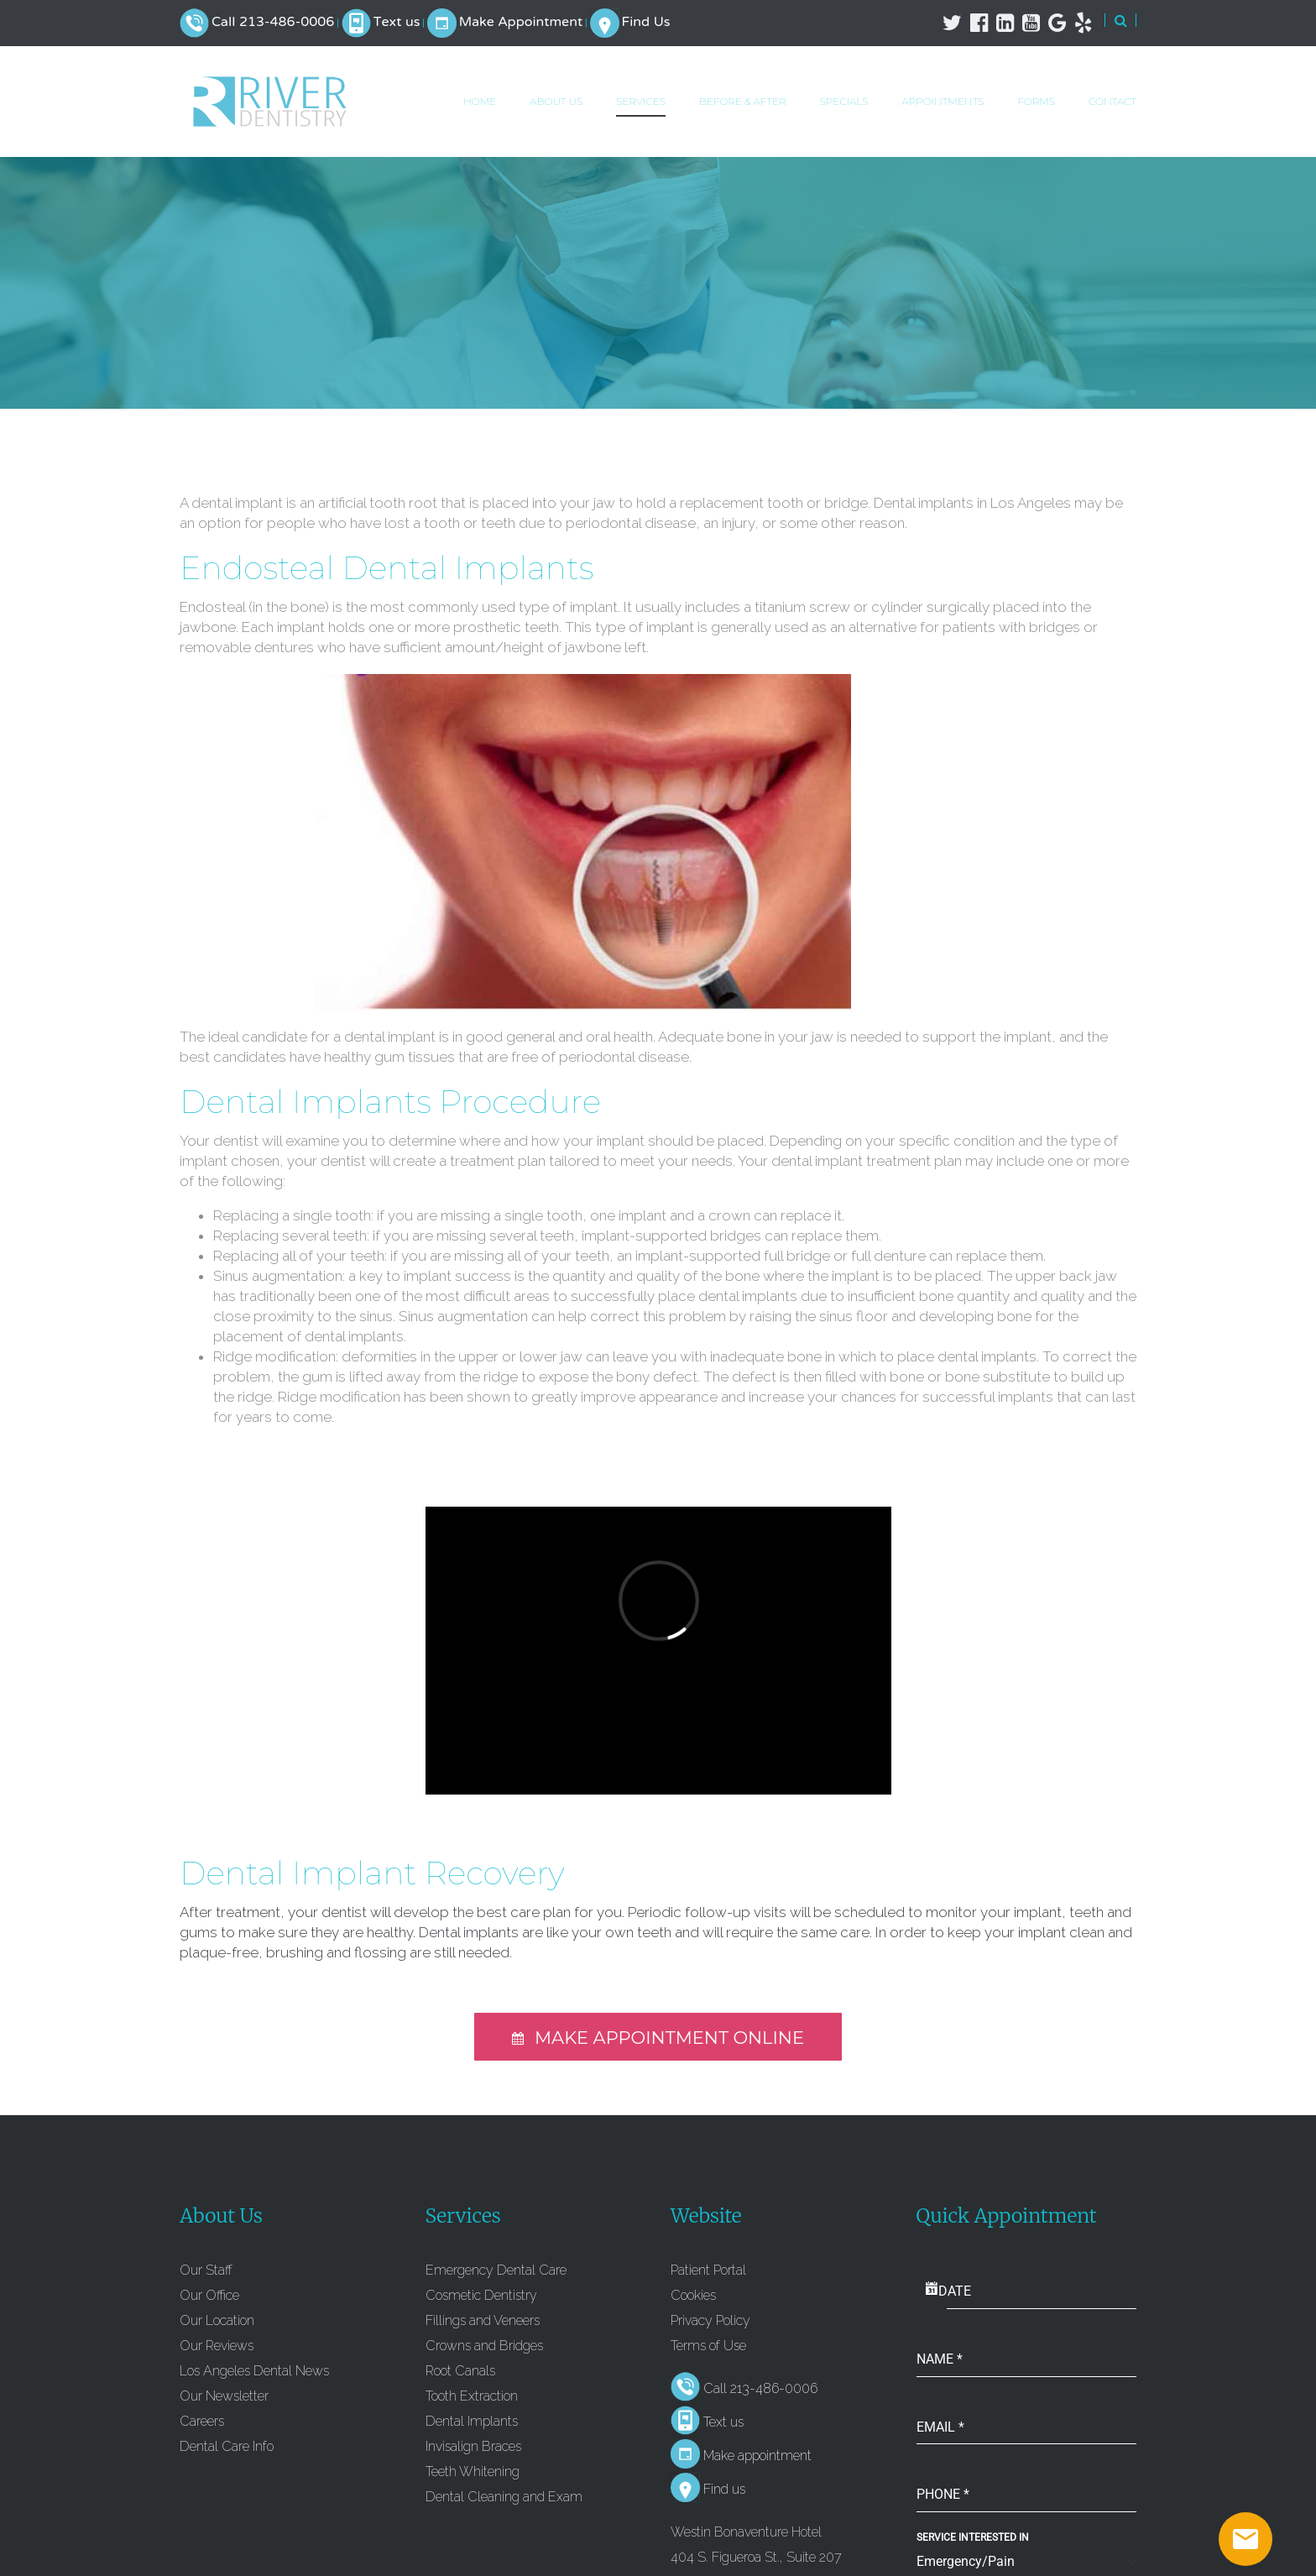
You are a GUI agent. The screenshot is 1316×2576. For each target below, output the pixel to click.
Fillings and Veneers (483, 2320)
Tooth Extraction (472, 2396)
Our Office (209, 2295)
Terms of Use (708, 2346)
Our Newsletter (224, 2396)
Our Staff (206, 2270)
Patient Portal (708, 2270)
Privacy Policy (710, 2320)
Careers (202, 2421)
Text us (396, 22)
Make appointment (757, 2456)
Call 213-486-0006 (273, 22)
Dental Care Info (227, 2446)
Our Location (217, 2320)
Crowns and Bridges (484, 2346)
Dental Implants (472, 2421)
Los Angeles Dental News (254, 2371)
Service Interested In (972, 2537)
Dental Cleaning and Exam (504, 2497)
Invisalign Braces (473, 2446)
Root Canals (460, 2371)
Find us (724, 2489)
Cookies (693, 2295)
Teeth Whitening (473, 2471)
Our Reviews (216, 2346)
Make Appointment (520, 22)
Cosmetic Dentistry (481, 2295)
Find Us (645, 22)
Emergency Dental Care (496, 2270)
